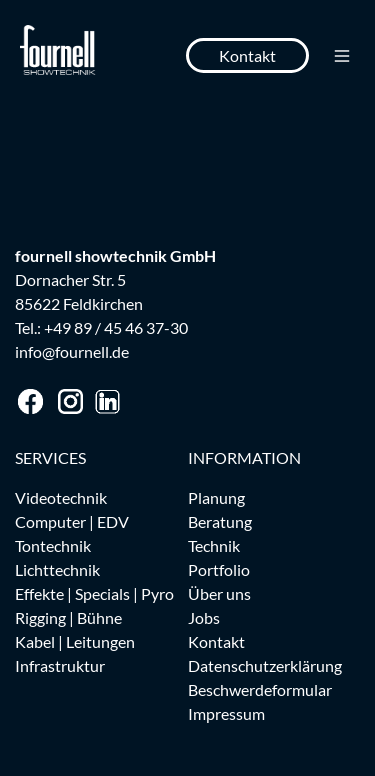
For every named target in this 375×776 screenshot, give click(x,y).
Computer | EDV (72, 521)
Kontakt (247, 55)
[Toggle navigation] (342, 56)
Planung (216, 497)
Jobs (204, 617)
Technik (214, 545)
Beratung (220, 521)
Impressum (226, 713)
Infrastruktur (60, 665)
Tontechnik (53, 545)
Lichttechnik (57, 569)
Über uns (219, 593)
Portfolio (219, 569)
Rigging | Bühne (68, 617)
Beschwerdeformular (260, 689)
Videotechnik (61, 497)
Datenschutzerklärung (265, 665)
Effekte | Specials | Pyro (94, 593)
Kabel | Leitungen (75, 641)
